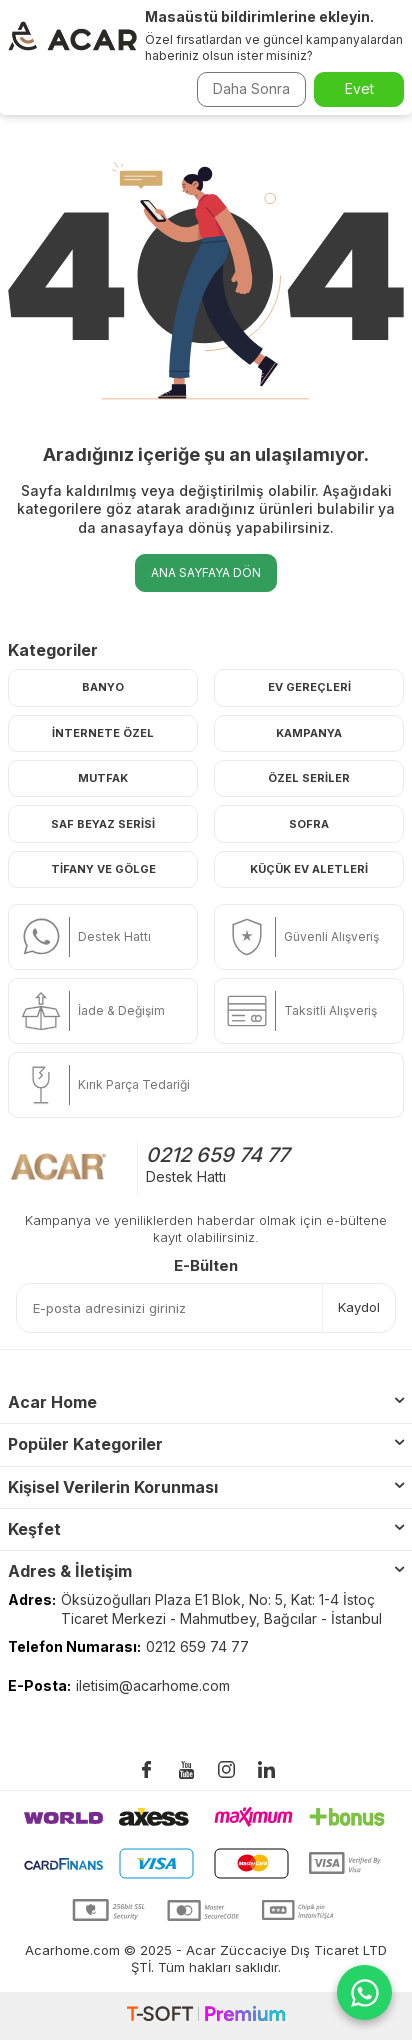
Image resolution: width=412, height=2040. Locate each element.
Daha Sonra (251, 88)
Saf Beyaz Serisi (103, 824)
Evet (359, 88)
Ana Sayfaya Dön (206, 572)
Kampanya (309, 733)
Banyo (103, 687)
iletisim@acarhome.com (153, 1685)
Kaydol (359, 1307)
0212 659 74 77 (217, 1155)
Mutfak (103, 778)
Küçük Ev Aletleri (309, 869)
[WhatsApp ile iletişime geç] (364, 1992)
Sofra (309, 824)
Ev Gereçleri (309, 687)
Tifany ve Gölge (103, 869)
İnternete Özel (103, 733)
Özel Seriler (309, 778)
